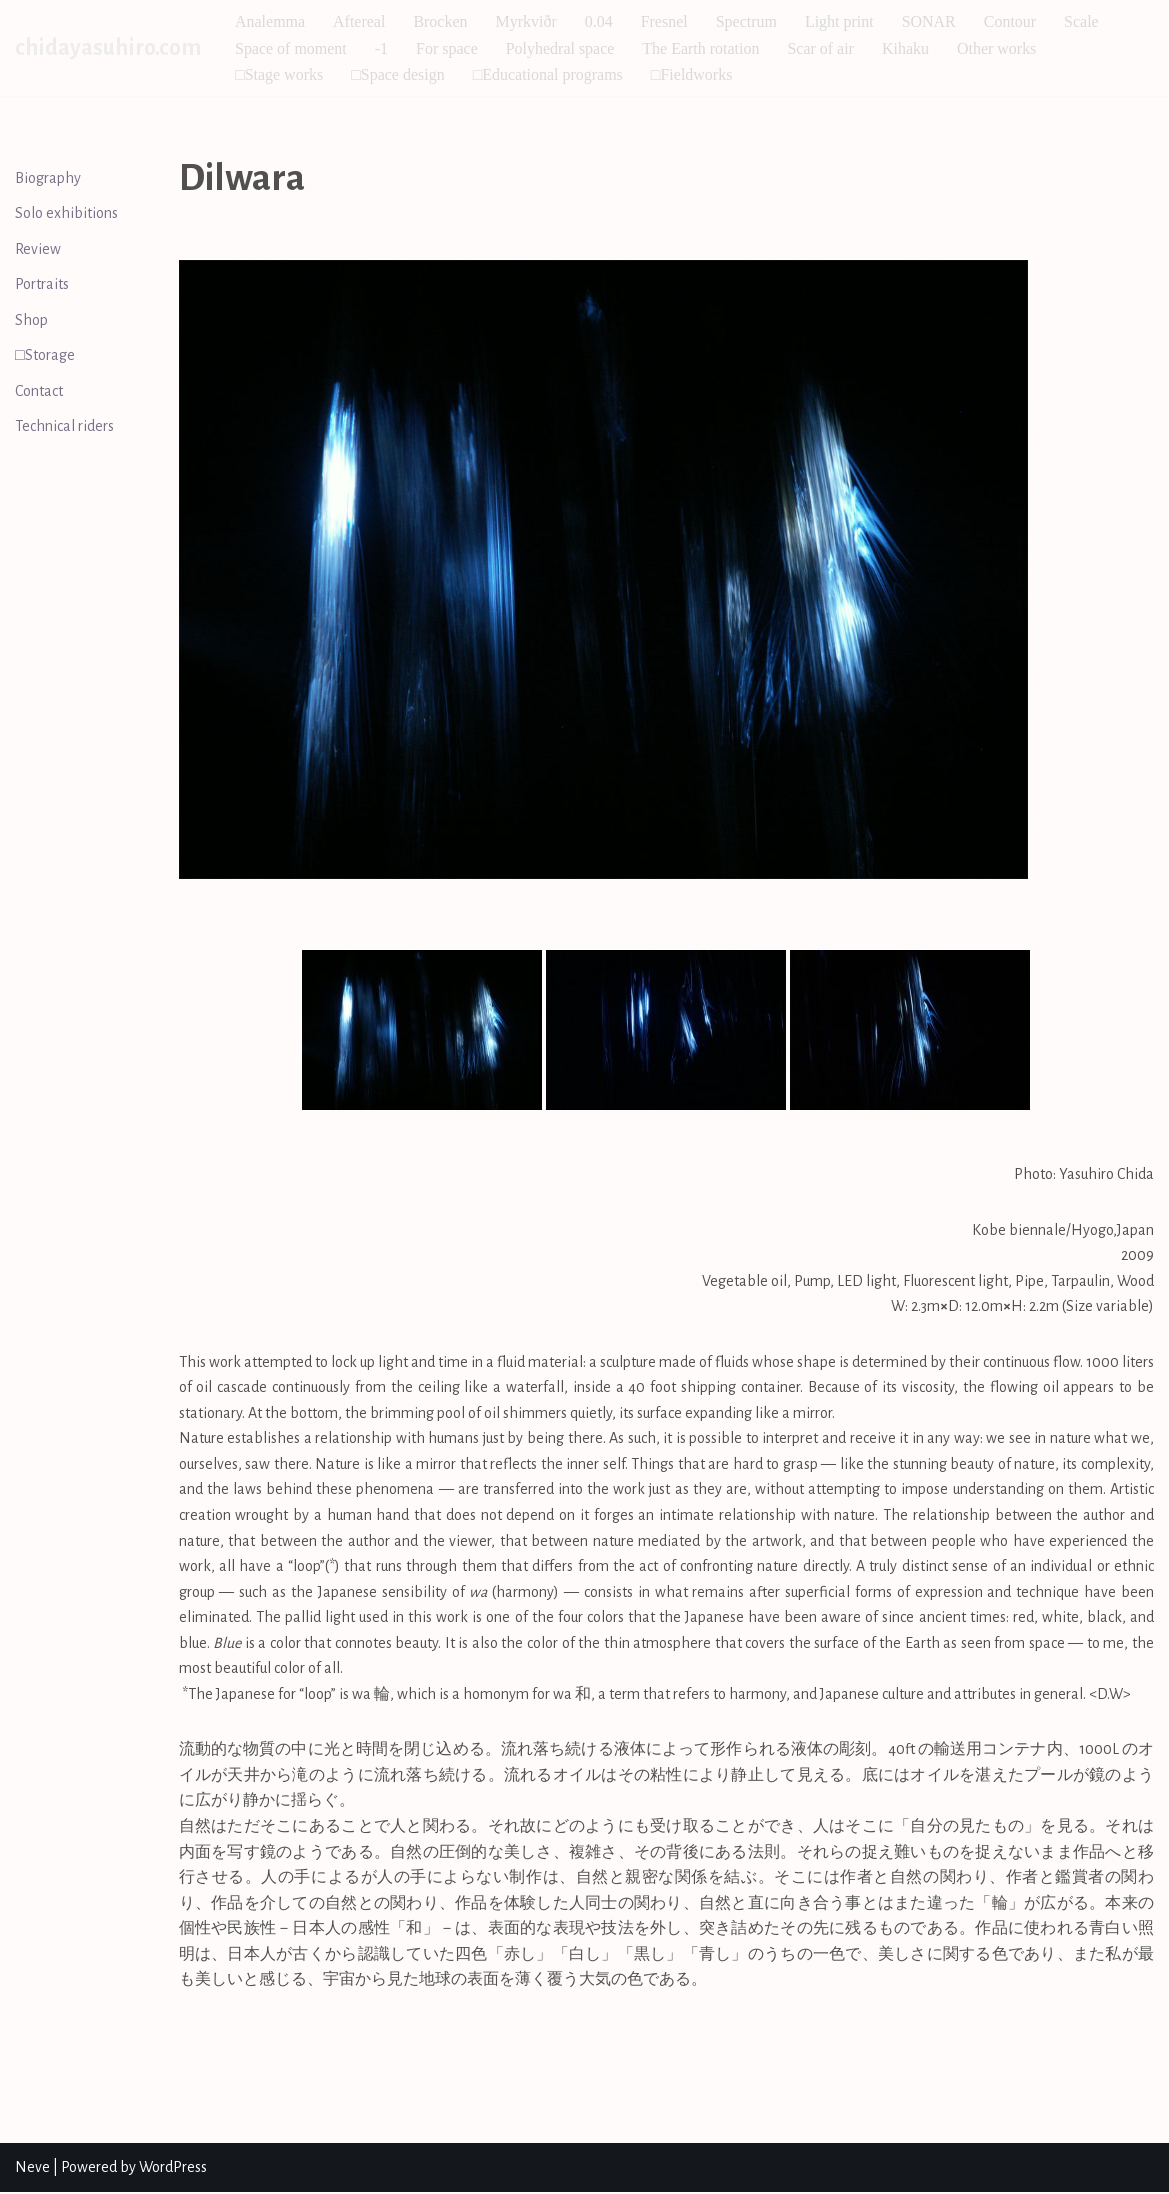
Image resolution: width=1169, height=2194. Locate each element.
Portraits (42, 285)
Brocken (441, 21)
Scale (1082, 21)
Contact (39, 391)
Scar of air (821, 48)
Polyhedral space (560, 48)
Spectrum (746, 21)
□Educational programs (548, 74)
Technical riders (64, 427)
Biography (48, 178)
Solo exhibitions (66, 213)
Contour (1011, 21)
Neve (32, 2168)
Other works (998, 48)
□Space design (398, 74)
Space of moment (291, 48)
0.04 (599, 21)
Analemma (270, 21)
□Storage (45, 356)
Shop (31, 320)
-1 (381, 48)
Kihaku (906, 48)
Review (38, 249)
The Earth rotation (701, 48)
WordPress (173, 2168)
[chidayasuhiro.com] (108, 48)
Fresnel (664, 21)
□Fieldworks (692, 74)
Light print (840, 21)
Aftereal (359, 21)
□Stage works (279, 74)
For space (447, 48)
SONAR (929, 21)
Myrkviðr (526, 21)
